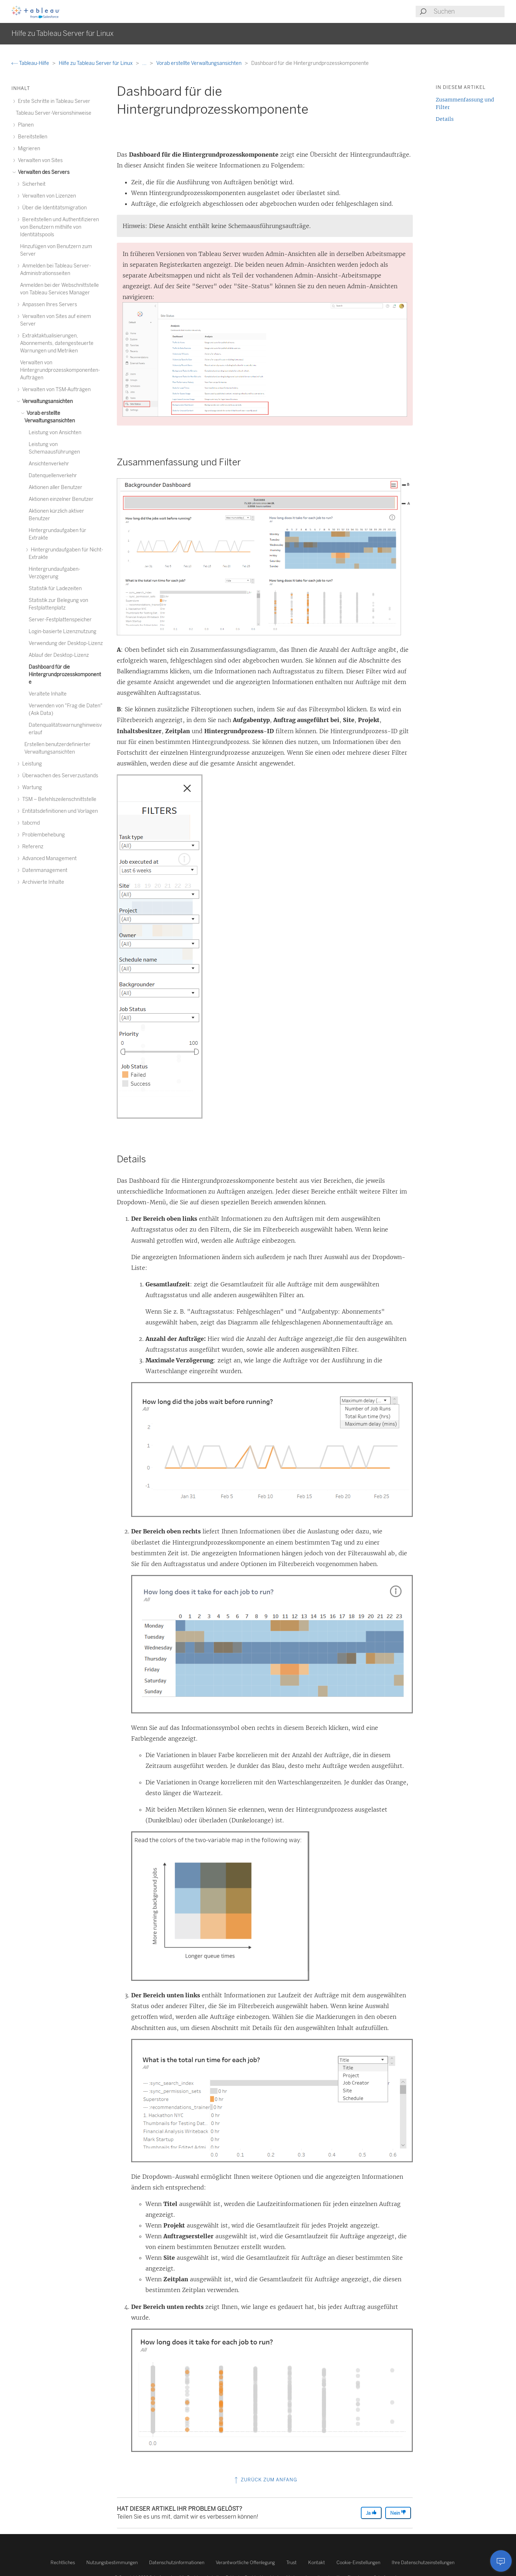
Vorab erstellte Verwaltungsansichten (199, 63)
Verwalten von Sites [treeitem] (39, 160)
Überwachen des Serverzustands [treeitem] (59, 776)
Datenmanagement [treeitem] (43, 870)
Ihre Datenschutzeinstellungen (423, 2562)
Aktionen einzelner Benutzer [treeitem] (61, 499)
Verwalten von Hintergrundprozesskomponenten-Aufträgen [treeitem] (60, 370)
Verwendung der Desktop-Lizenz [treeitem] (66, 643)
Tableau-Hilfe (30, 63)
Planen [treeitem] (25, 125)
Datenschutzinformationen (176, 2562)
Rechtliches (63, 2562)
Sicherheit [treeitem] (33, 184)
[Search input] (469, 11)
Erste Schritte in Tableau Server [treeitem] (53, 101)
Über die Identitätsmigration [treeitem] (53, 208)
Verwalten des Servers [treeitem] (43, 172)
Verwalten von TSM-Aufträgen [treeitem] (55, 389)
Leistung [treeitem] (31, 764)
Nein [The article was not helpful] (398, 2513)
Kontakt (316, 2562)
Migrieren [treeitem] (28, 149)
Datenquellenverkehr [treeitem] (53, 476)
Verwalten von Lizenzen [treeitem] (48, 196)
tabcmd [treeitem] (30, 823)
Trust (291, 2562)
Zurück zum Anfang (265, 2479)
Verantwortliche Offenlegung (245, 2562)
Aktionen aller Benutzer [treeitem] (55, 487)
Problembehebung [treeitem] (42, 835)
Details (445, 119)
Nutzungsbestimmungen (112, 2562)
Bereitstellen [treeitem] (31, 137)
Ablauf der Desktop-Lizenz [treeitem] (59, 655)
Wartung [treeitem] (31, 787)
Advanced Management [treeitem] (48, 858)
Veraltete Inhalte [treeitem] (48, 694)
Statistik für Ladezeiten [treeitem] (55, 588)
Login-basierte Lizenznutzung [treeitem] (62, 631)
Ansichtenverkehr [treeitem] (49, 464)
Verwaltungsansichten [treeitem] (46, 401)
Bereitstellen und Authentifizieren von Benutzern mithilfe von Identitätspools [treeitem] (59, 227)
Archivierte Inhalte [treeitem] (42, 882)
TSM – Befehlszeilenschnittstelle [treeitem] (58, 799)
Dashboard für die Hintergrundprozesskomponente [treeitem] (65, 674)
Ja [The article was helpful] (371, 2513)
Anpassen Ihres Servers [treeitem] (48, 305)
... (145, 63)
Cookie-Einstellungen (358, 2562)
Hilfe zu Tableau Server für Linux (96, 63)
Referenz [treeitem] (31, 847)
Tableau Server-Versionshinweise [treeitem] (53, 113)
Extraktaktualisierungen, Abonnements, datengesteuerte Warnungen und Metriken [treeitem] (57, 343)
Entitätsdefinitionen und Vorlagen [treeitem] (59, 811)
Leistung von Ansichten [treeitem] (55, 433)
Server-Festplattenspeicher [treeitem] (60, 620)
